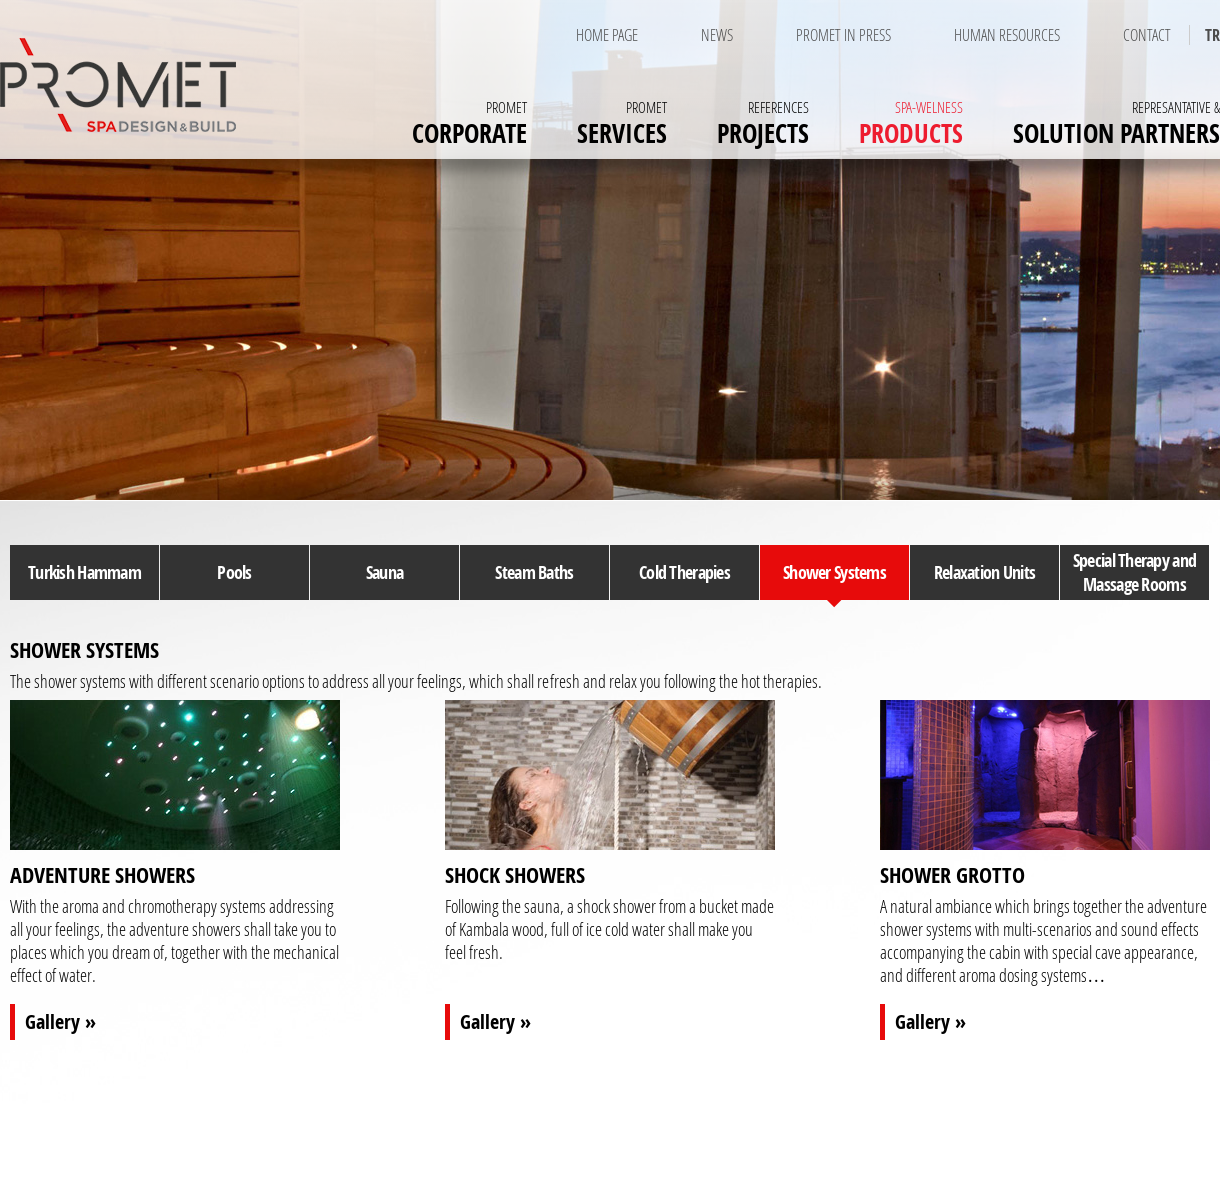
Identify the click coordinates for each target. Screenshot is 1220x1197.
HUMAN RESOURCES (1007, 35)
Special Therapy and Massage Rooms (1134, 571)
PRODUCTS (911, 121)
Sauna (384, 572)
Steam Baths (534, 572)
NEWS (717, 35)
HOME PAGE (607, 35)
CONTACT (1147, 35)
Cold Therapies (684, 572)
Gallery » (60, 1021)
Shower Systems (834, 572)
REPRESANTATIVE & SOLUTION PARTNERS (870, 1166)
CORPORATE (469, 121)
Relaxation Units (984, 572)
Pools (234, 572)
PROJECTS (763, 121)
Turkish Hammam (84, 572)
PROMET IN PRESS (843, 35)
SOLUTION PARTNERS (1116, 121)
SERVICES (622, 121)
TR (1212, 35)
